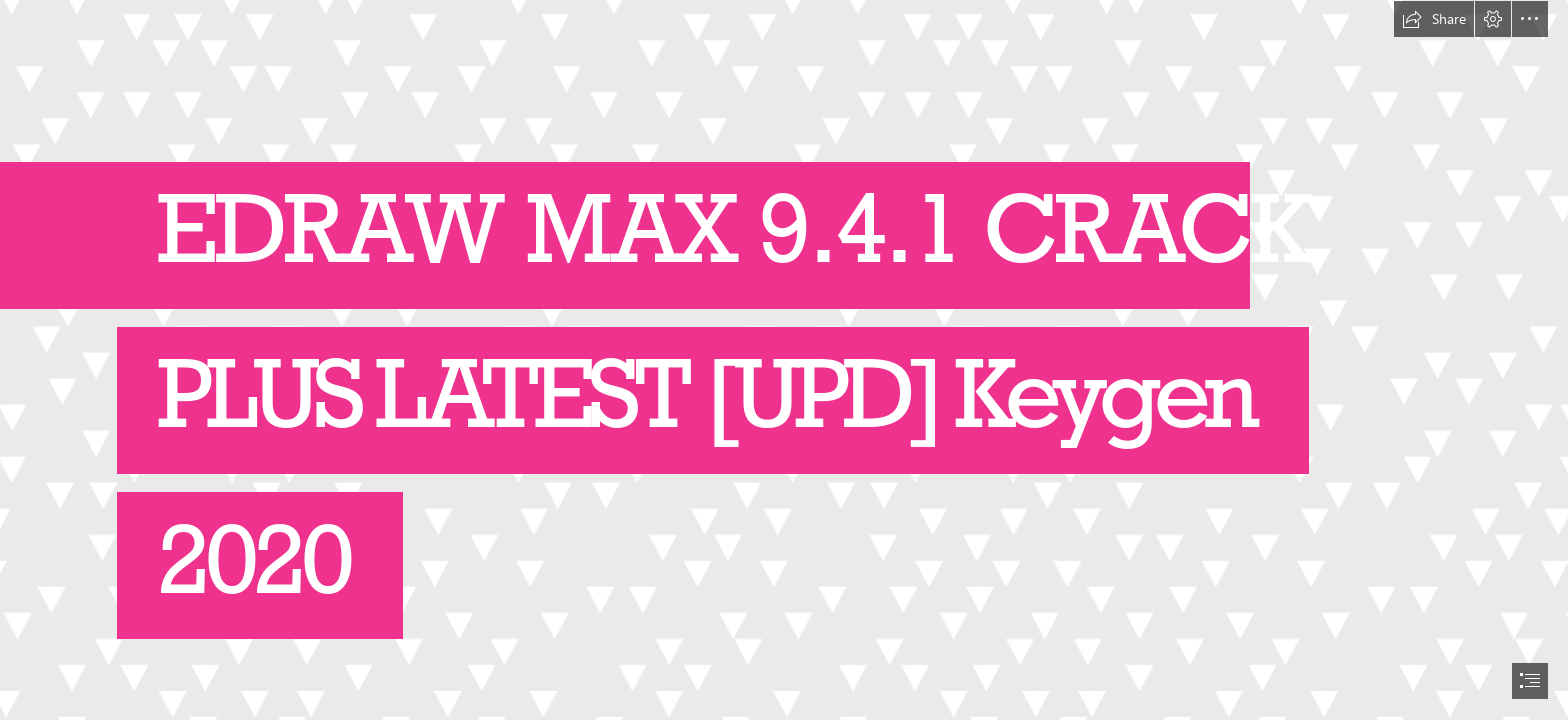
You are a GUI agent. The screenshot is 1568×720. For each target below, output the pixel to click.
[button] (1434, 19)
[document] (784, 360)
